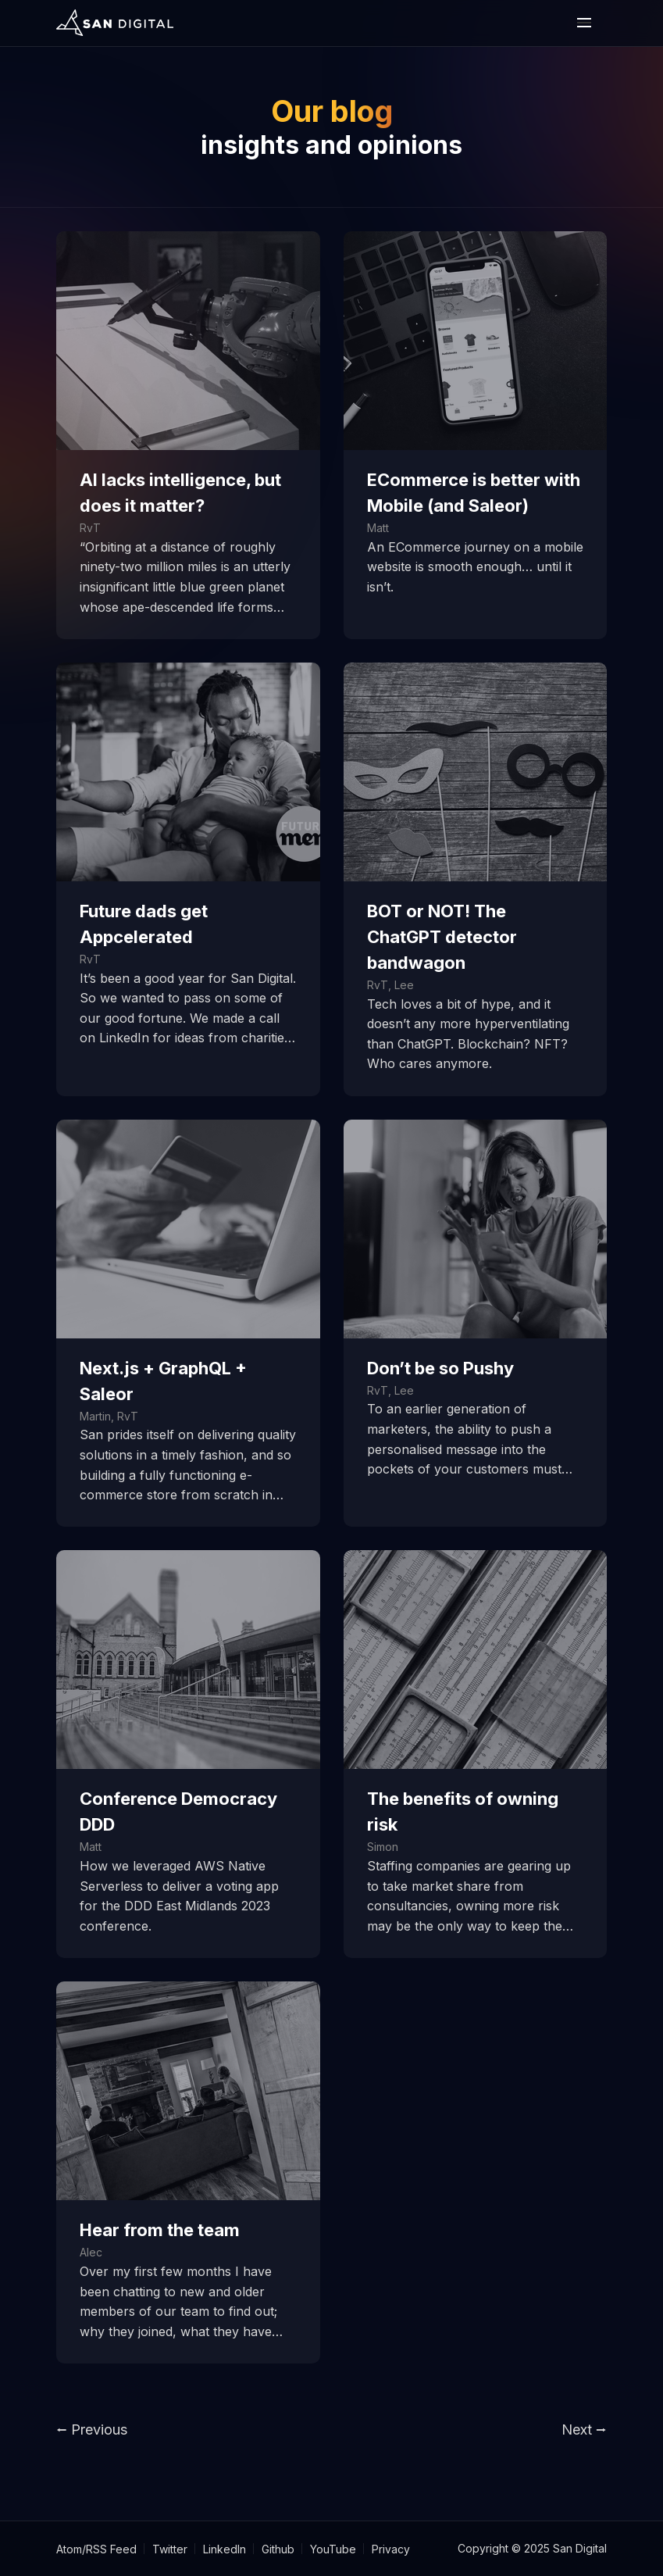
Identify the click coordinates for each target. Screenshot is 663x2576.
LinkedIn (224, 2549)
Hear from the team (160, 2230)
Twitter (169, 2549)
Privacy (391, 2549)
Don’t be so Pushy (440, 1368)
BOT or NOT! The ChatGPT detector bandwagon (442, 937)
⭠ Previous (91, 2429)
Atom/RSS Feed (96, 2549)
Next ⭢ (584, 2429)
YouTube (333, 2549)
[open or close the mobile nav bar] (584, 22)
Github (278, 2549)
